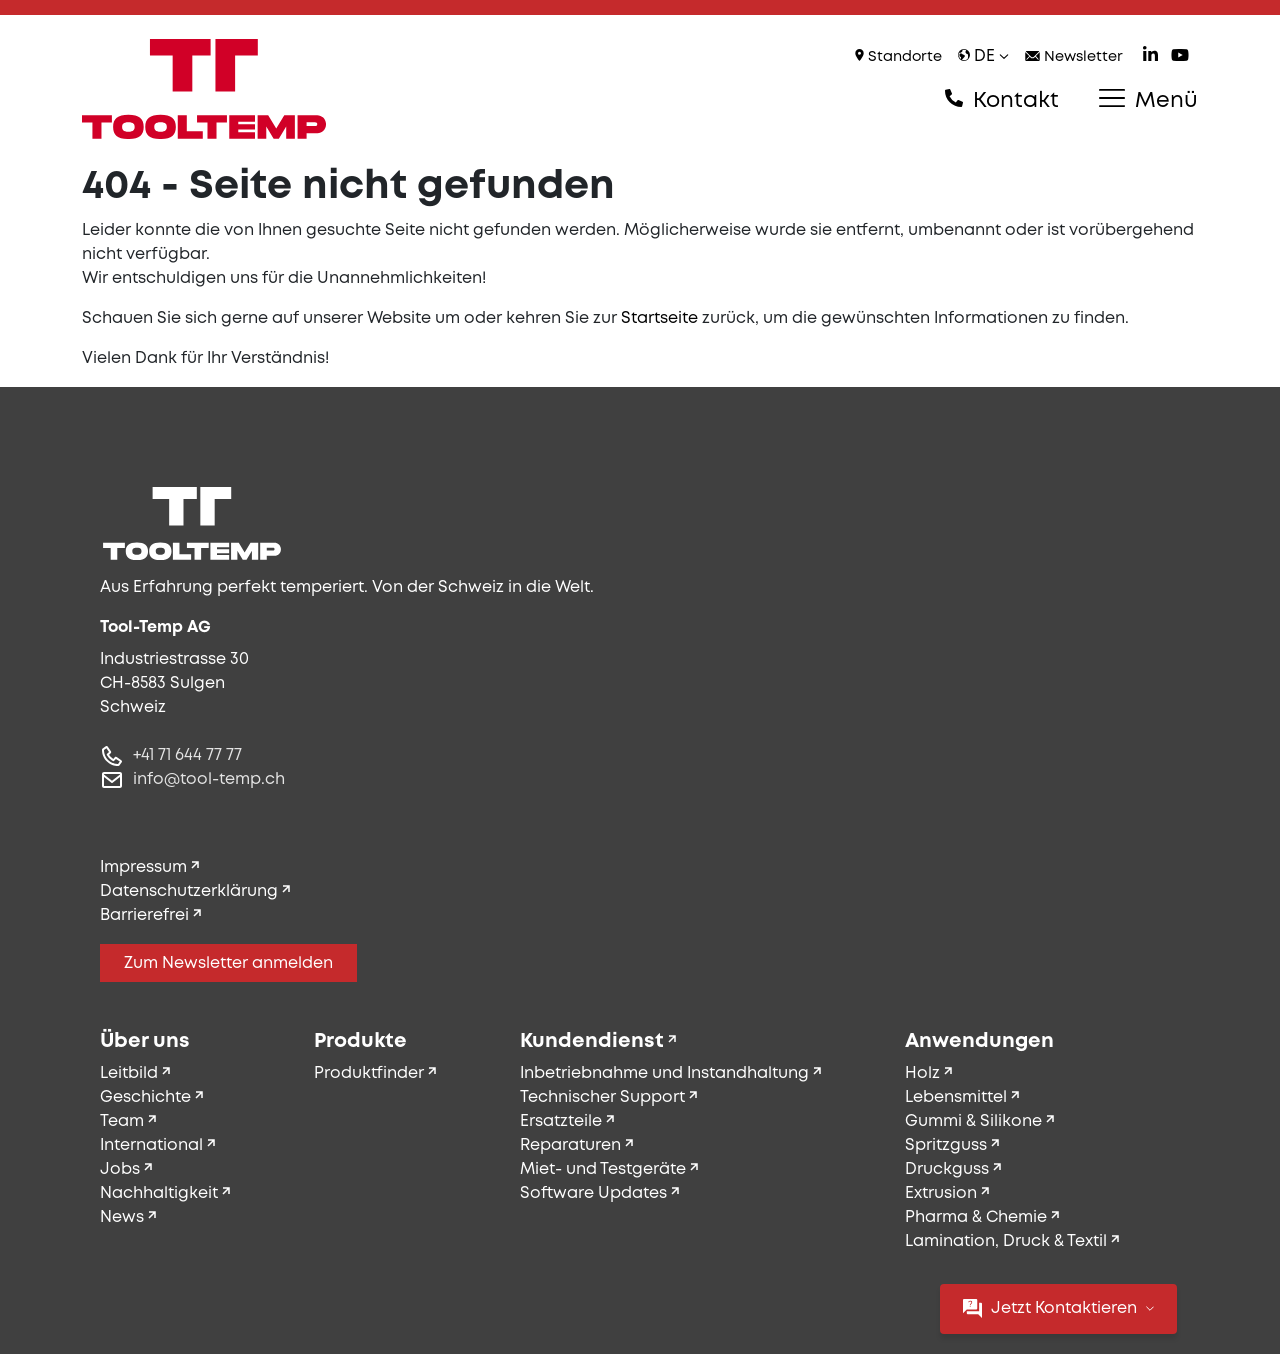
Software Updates (593, 1193)
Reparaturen (570, 1145)
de (983, 56)
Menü (1148, 100)
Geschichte (145, 1097)
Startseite (659, 318)
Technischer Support (602, 1097)
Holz (922, 1073)
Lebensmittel (956, 1097)
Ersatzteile (561, 1121)
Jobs (120, 1169)
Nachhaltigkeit (159, 1193)
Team (122, 1121)
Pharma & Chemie (976, 1217)
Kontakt (1002, 100)
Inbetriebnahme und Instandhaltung (664, 1073)
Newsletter (1074, 57)
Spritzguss (946, 1145)
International (151, 1145)
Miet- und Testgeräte (603, 1169)
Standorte (898, 56)
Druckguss (947, 1169)
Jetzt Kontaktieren (1058, 1308)
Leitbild (129, 1073)
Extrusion (941, 1193)
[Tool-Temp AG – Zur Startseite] (204, 89)
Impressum (143, 867)
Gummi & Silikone (973, 1121)
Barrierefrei (144, 915)
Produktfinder (369, 1073)
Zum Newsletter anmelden (228, 963)
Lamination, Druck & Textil (1006, 1241)
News (122, 1217)
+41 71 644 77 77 (187, 755)
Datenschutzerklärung (189, 891)
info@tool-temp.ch (209, 779)
